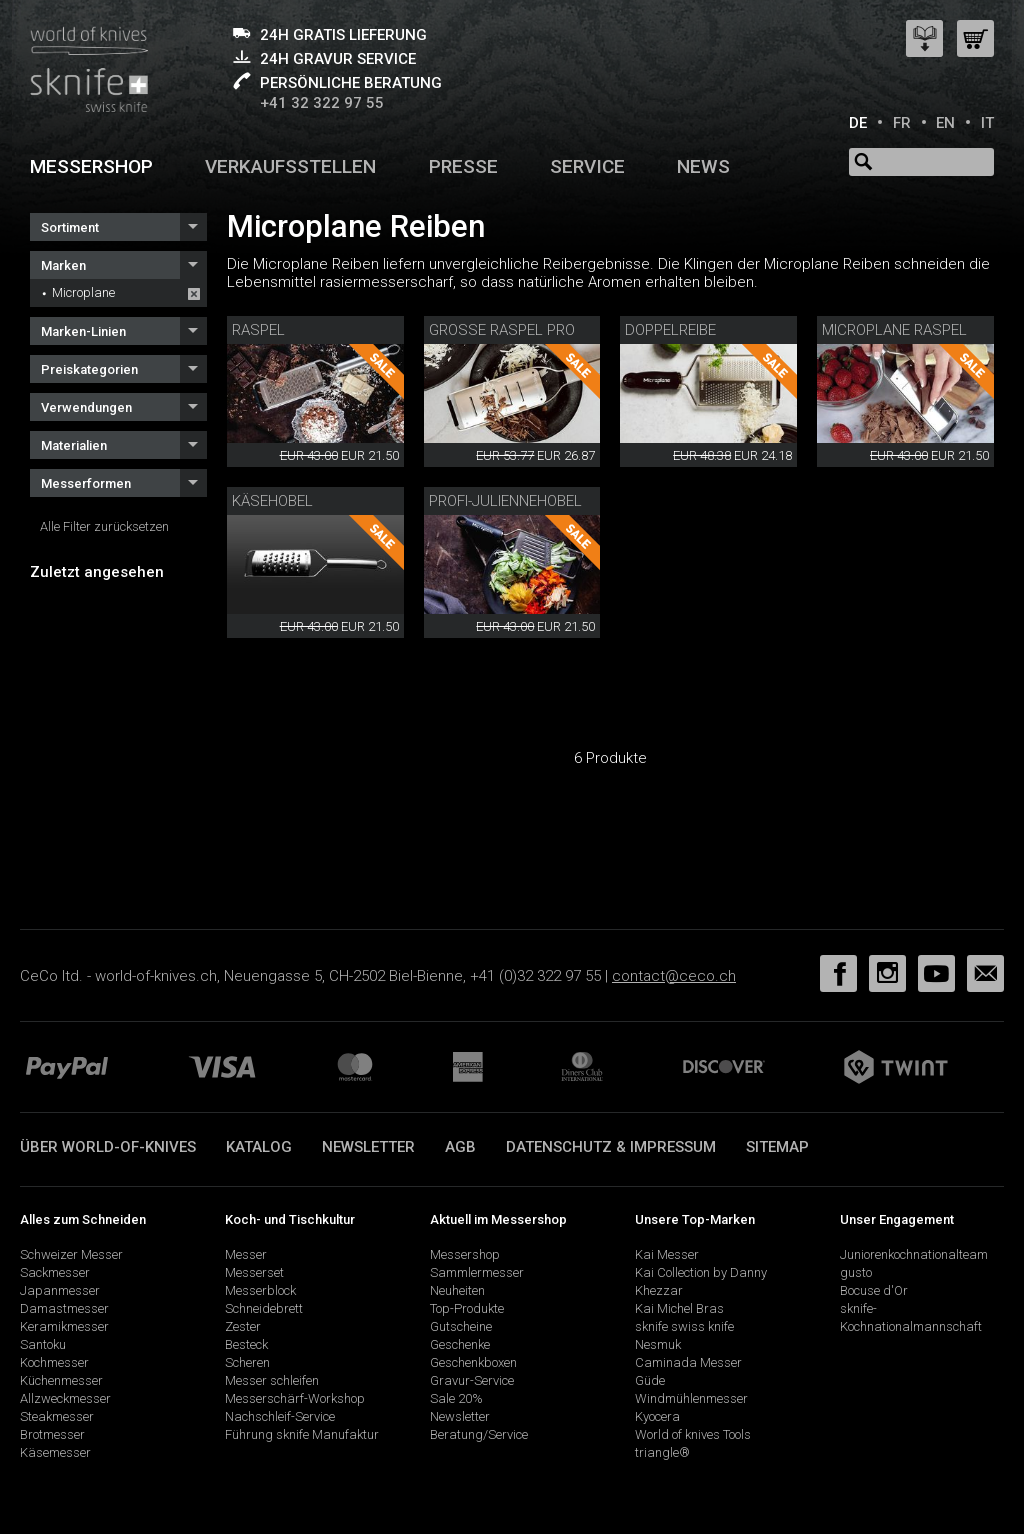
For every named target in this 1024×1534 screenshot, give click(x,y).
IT (987, 123)
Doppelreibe (670, 330)
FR (902, 123)
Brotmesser (52, 1434)
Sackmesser (55, 1272)
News (703, 166)
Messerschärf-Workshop (295, 1398)
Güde (650, 1380)
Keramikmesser (64, 1326)
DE (858, 123)
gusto (856, 1272)
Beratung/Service (479, 1434)
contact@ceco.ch (674, 976)
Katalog (259, 1147)
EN (945, 123)
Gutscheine (461, 1326)
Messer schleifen (272, 1380)
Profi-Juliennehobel (505, 501)
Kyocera (657, 1416)
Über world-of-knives (108, 1147)
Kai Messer (667, 1254)
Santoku (43, 1344)
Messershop (91, 166)
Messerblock (260, 1290)
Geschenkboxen (473, 1362)
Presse (463, 166)
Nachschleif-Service (280, 1416)
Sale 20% (456, 1398)
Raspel (258, 330)
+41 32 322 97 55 (322, 103)
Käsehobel (272, 501)
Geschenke (460, 1344)
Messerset (254, 1272)
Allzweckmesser (65, 1398)
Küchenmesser (61, 1380)
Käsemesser (55, 1452)
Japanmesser (60, 1290)
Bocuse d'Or (874, 1290)
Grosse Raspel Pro (502, 330)
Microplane (83, 292)
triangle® (662, 1452)
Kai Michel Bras (679, 1308)
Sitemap (777, 1147)
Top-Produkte (467, 1308)
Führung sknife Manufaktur (302, 1434)
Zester (243, 1326)
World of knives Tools (693, 1434)
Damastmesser (64, 1308)
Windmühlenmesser (691, 1398)
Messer (246, 1254)
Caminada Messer (688, 1362)
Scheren (247, 1362)
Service (587, 166)
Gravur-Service (472, 1380)
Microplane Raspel (894, 330)
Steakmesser (57, 1416)
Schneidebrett (264, 1308)
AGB (460, 1147)
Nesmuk (658, 1344)
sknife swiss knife (684, 1326)
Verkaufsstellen (290, 166)
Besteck (246, 1344)
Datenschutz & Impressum (611, 1147)
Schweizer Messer (71, 1254)
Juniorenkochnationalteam (914, 1254)
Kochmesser (54, 1362)
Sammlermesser (477, 1272)
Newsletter (368, 1147)
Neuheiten (457, 1290)
